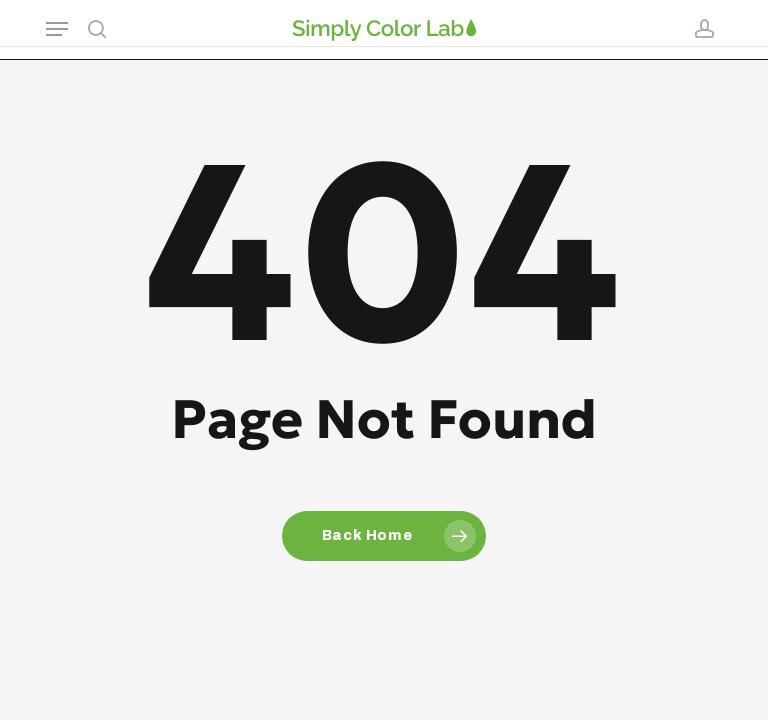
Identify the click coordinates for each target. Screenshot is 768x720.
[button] (57, 29)
